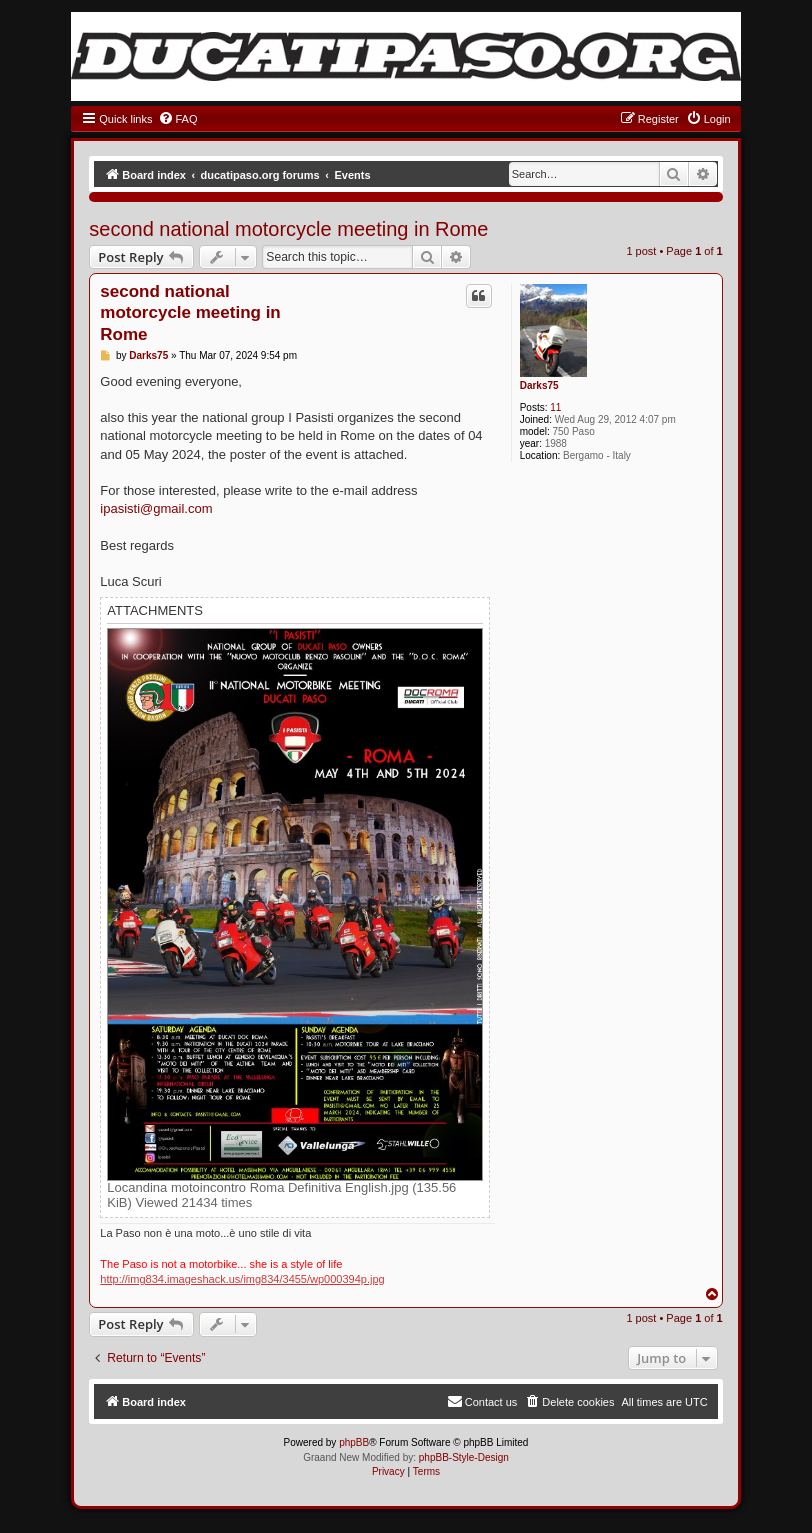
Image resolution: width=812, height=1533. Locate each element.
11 (555, 407)
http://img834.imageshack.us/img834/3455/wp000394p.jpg (242, 1279)
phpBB (354, 1442)
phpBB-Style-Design (464, 1457)
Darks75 (539, 385)
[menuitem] (178, 119)
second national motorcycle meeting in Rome (288, 229)
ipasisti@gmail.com (156, 508)
